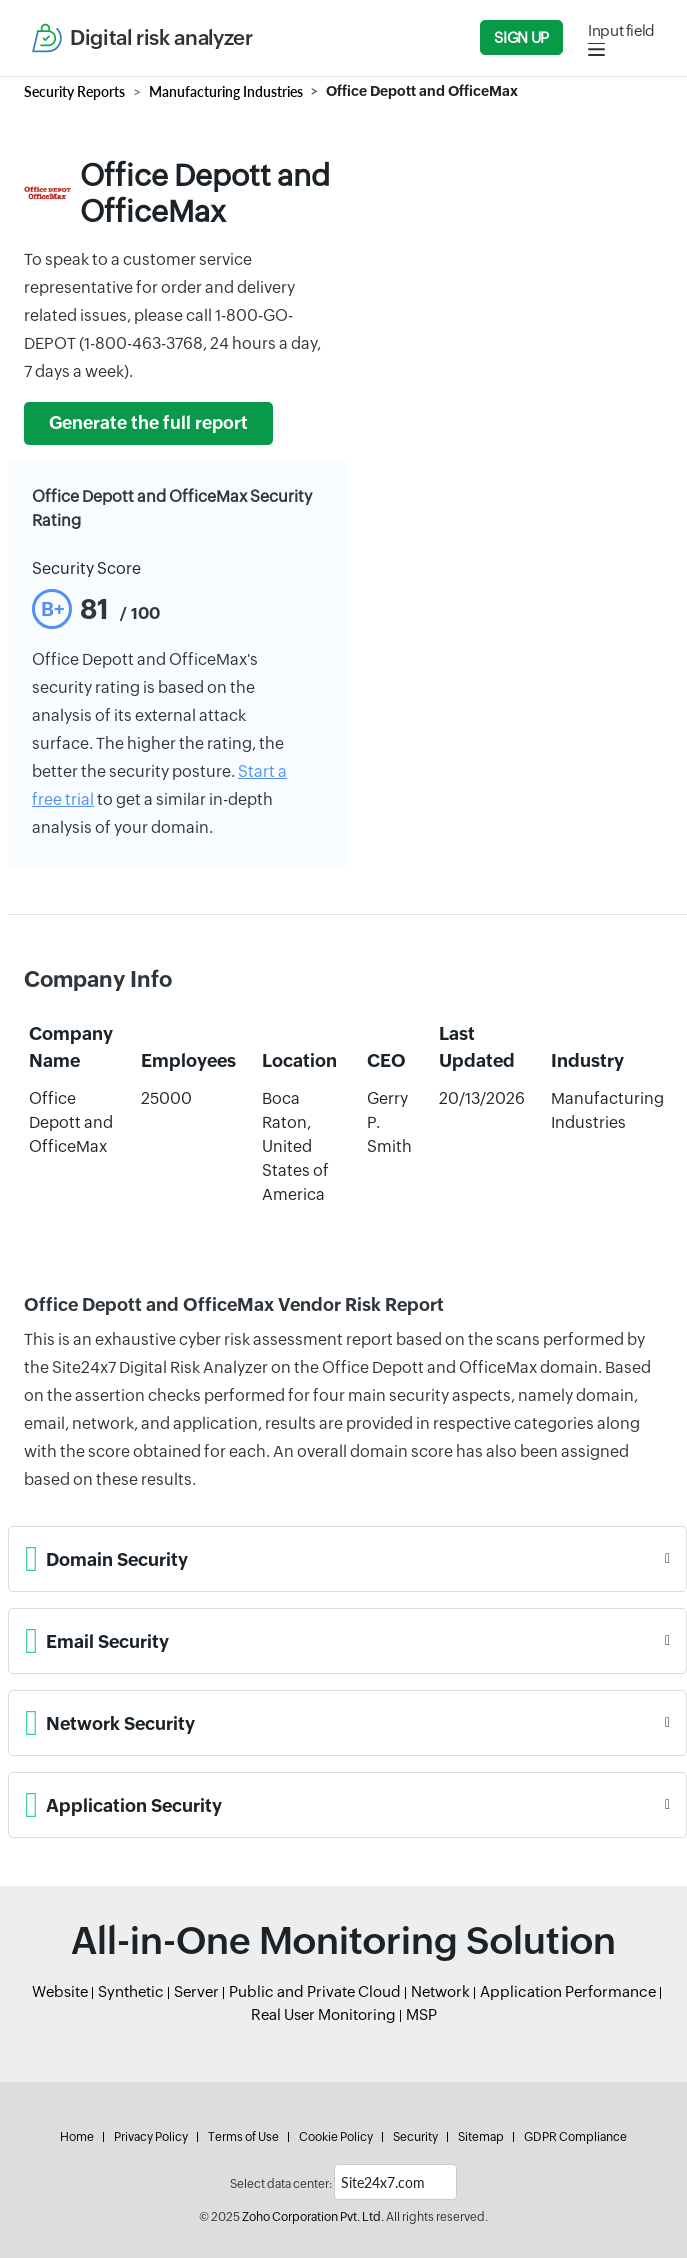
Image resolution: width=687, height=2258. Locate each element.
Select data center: (281, 2184)
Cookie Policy (336, 2137)
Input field (621, 30)
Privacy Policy (151, 2137)
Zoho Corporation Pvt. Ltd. (313, 2217)
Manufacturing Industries (226, 91)
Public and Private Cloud (315, 1991)
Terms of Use (243, 2137)
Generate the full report (148, 423)
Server (196, 1991)
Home (77, 2137)
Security (415, 2137)
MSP (421, 2014)
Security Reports (74, 91)
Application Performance (568, 1991)
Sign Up (521, 37)
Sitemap (481, 2137)
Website (60, 1991)
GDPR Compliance (575, 2137)
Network (440, 1991)
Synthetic (131, 1991)
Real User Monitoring (323, 2014)
